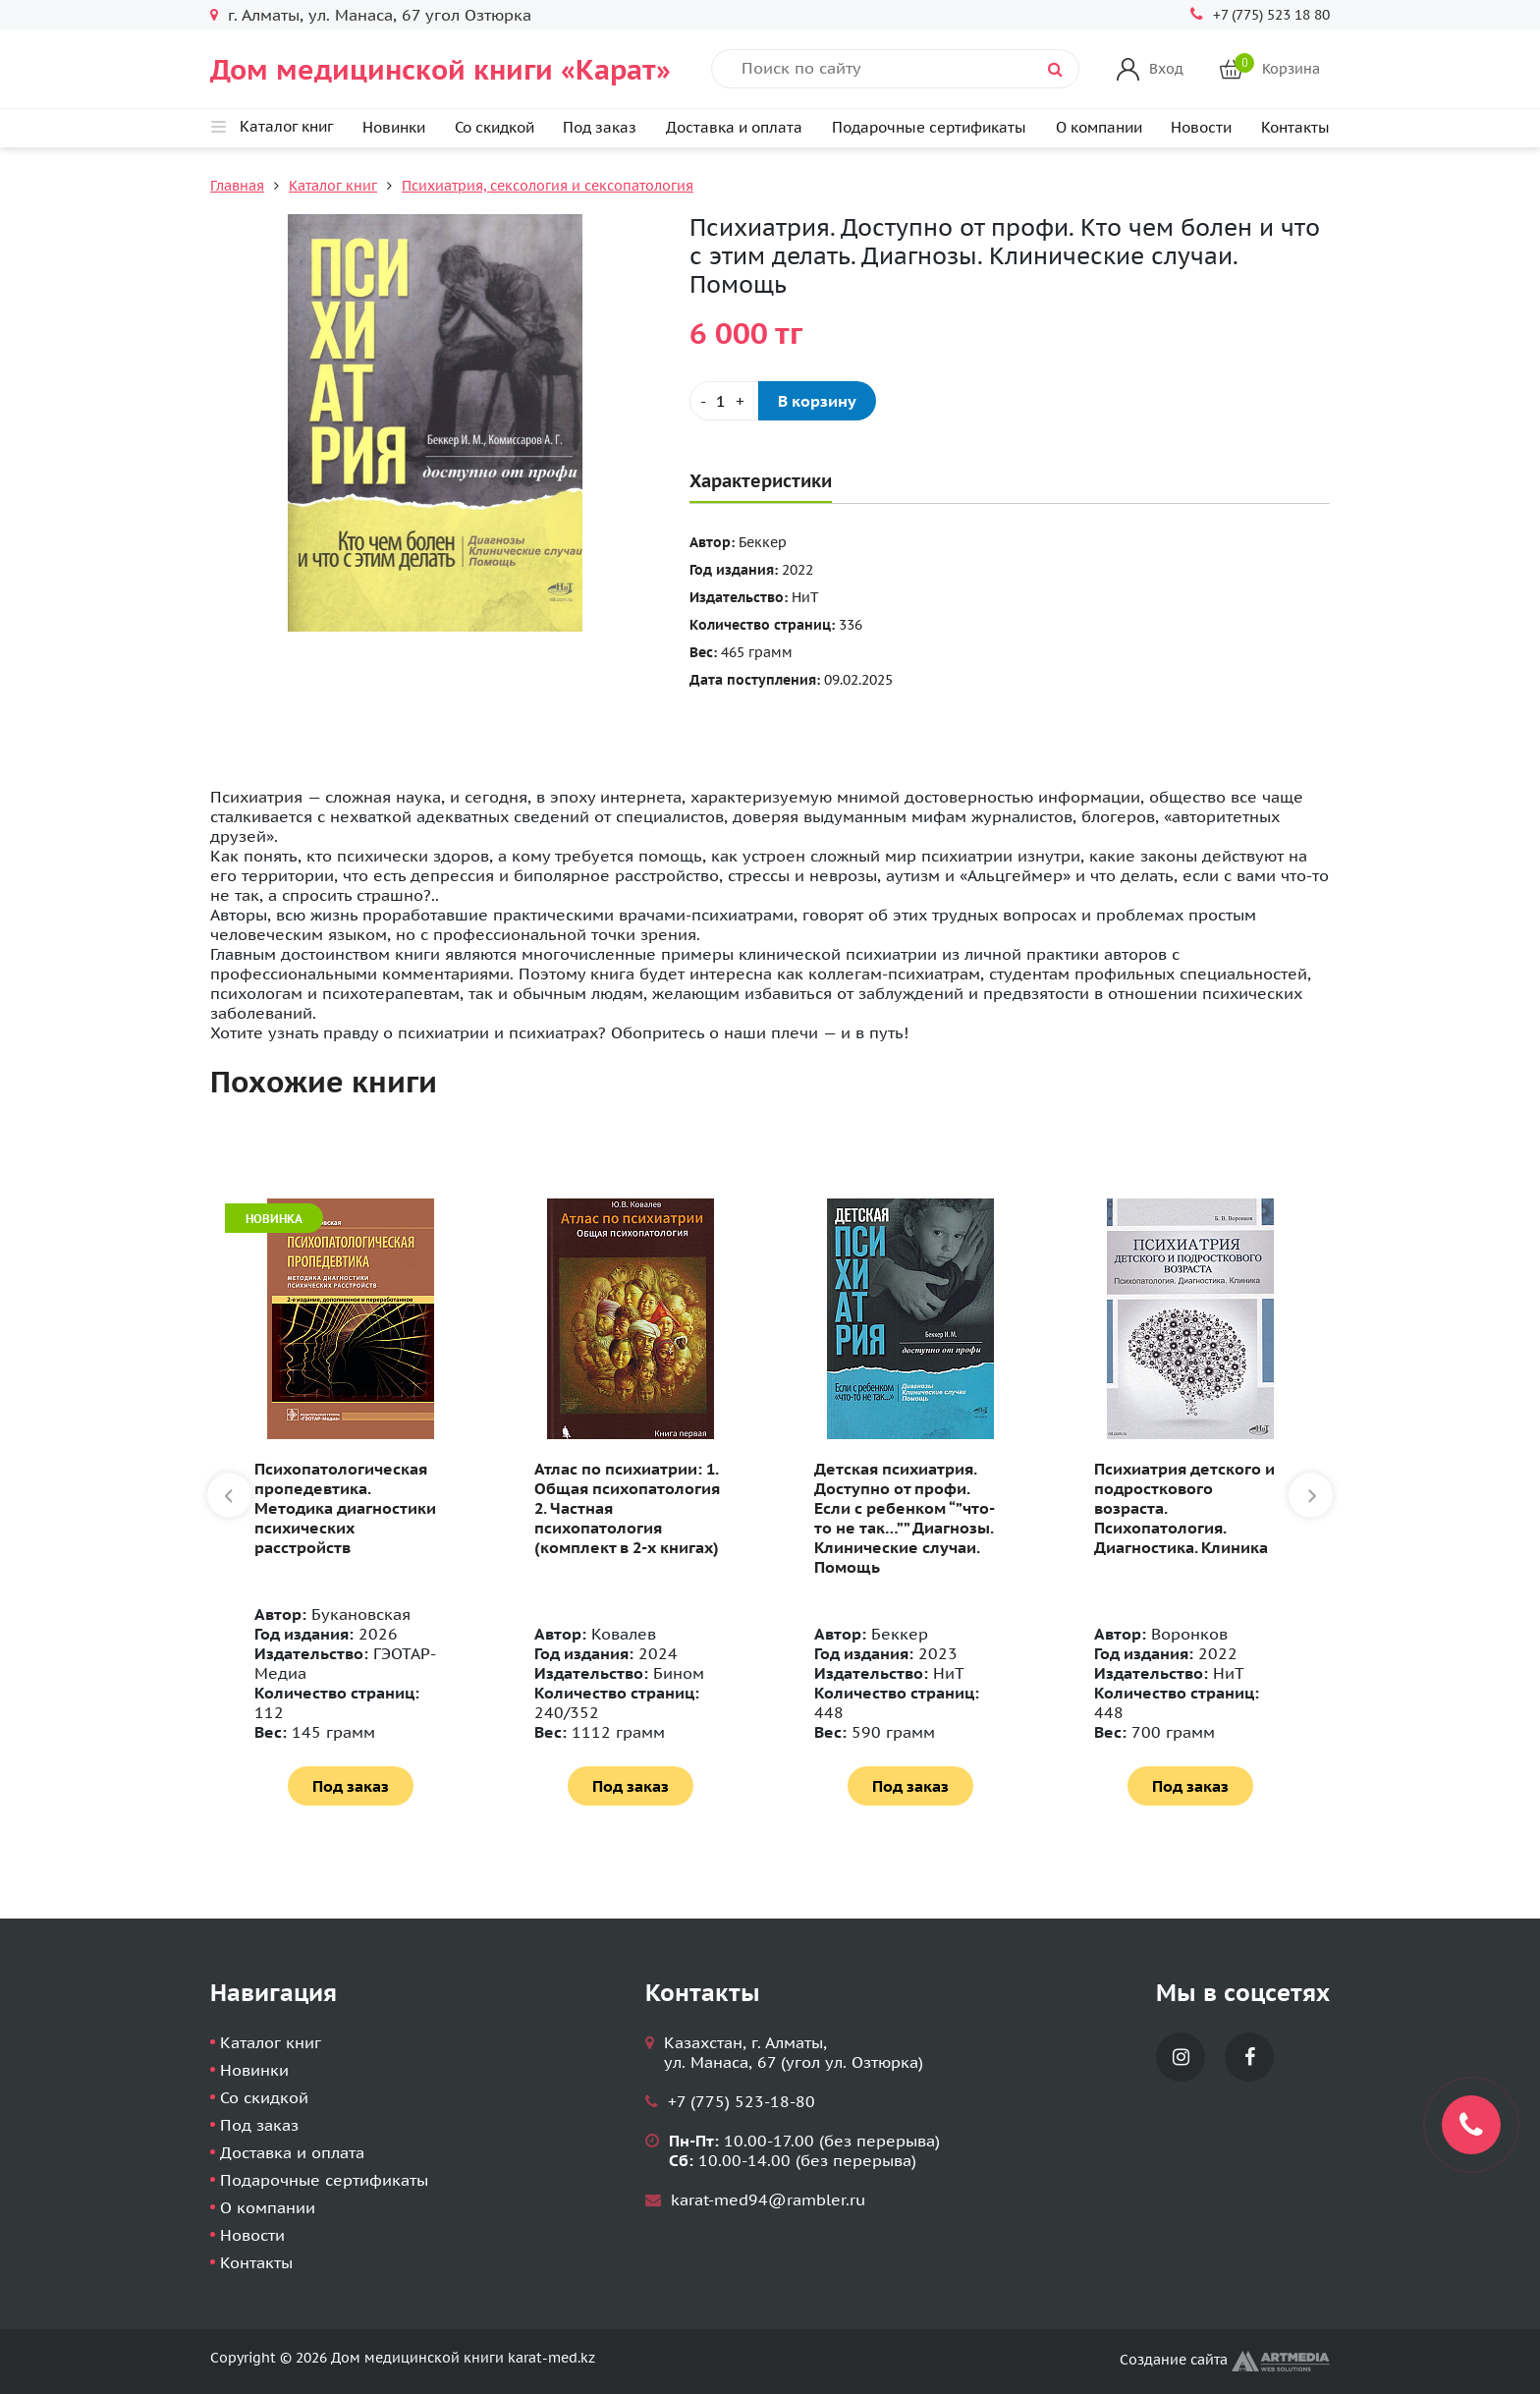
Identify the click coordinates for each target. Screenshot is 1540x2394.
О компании (1099, 127)
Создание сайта (1225, 2359)
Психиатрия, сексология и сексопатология (547, 186)
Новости (1201, 127)
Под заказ (599, 127)
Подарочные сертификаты (929, 127)
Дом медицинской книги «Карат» (440, 69)
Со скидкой (494, 127)
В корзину (817, 401)
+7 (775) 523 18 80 (1271, 15)
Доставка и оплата (734, 127)
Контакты (1295, 127)
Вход (1166, 69)
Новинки (393, 127)
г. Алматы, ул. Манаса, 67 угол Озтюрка (379, 15)
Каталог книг (333, 186)
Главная (237, 186)
